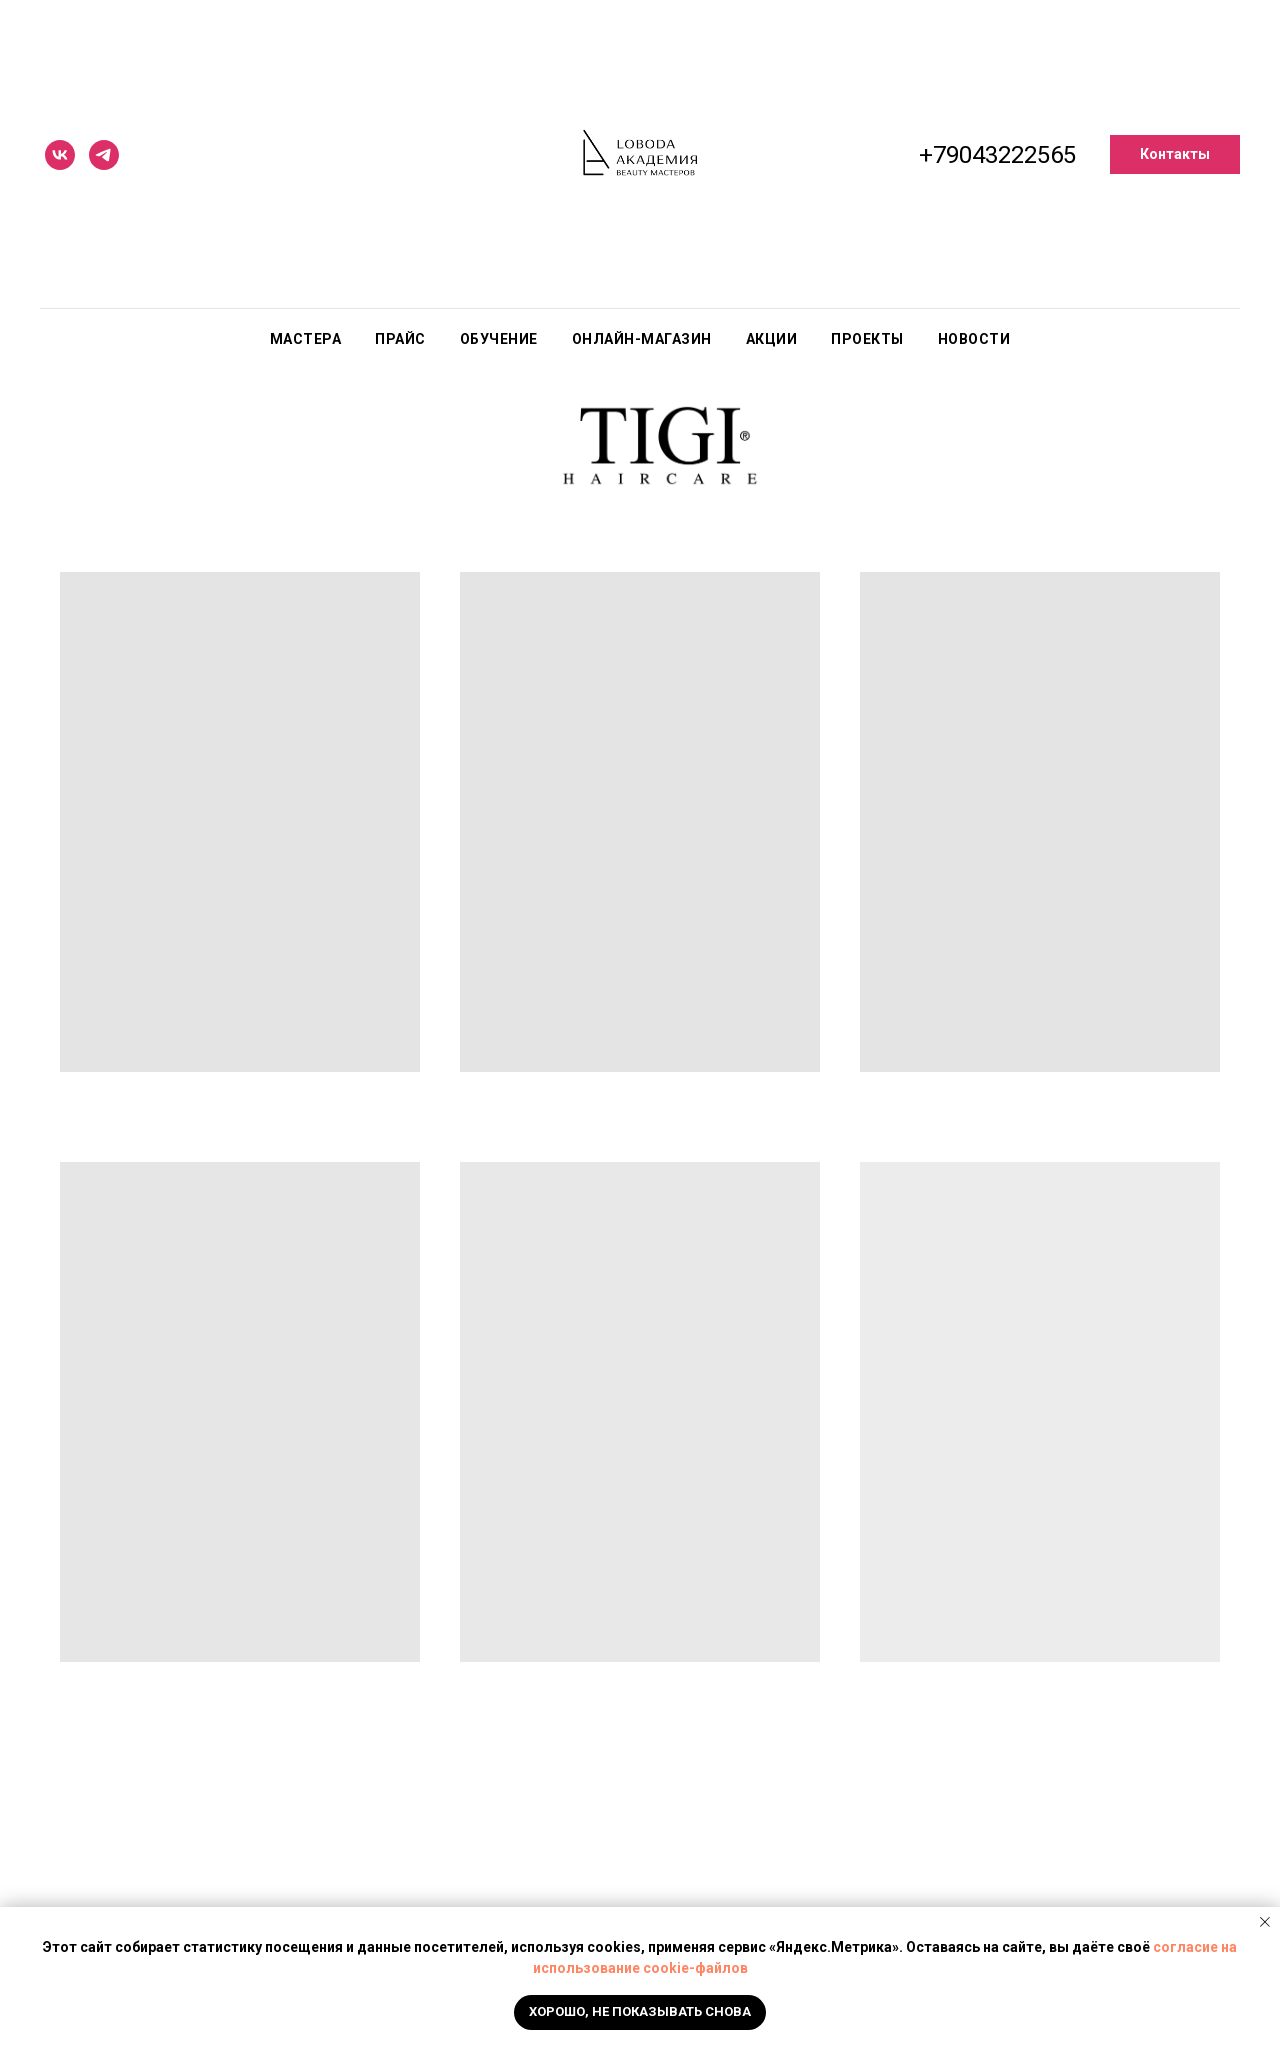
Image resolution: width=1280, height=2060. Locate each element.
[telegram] (104, 155)
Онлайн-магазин (642, 339)
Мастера (306, 339)
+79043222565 (997, 155)
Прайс (400, 339)
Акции (772, 339)
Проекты (867, 339)
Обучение (499, 339)
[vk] (60, 155)
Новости (974, 339)
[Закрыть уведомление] (1265, 1922)
